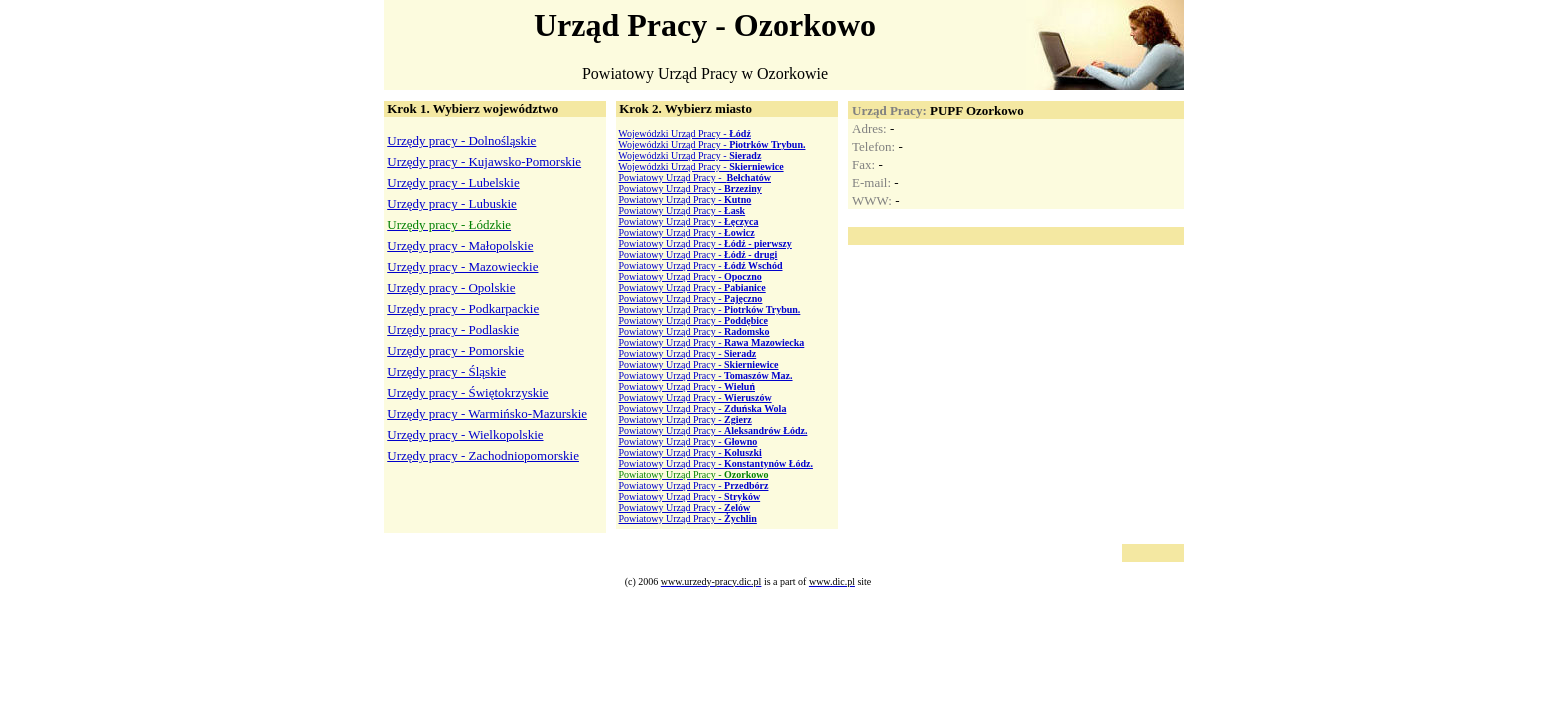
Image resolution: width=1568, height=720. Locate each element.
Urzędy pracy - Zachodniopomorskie (483, 455)
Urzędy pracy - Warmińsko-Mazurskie (487, 413)
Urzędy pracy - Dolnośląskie (461, 140)
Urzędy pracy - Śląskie (446, 371)
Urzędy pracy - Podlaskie (453, 329)
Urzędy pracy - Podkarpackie (463, 308)
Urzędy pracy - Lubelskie (453, 182)
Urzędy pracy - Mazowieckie (462, 266)
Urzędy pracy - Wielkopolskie (465, 434)
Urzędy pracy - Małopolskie (460, 245)
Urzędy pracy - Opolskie (451, 287)
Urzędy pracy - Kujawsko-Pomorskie (484, 161)
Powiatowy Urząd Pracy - (695, 177)
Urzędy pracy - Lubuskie (452, 203)
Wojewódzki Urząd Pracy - (684, 133)
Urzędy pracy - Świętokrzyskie (467, 392)
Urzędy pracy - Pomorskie (455, 350)
